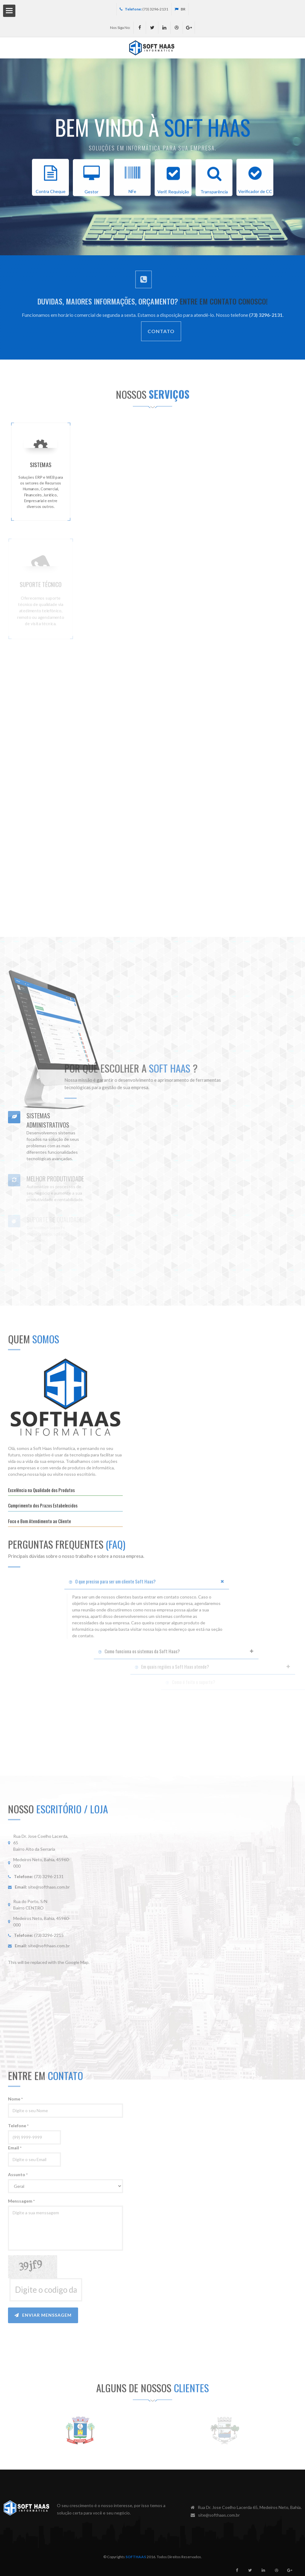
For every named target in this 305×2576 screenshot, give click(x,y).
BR (180, 9)
